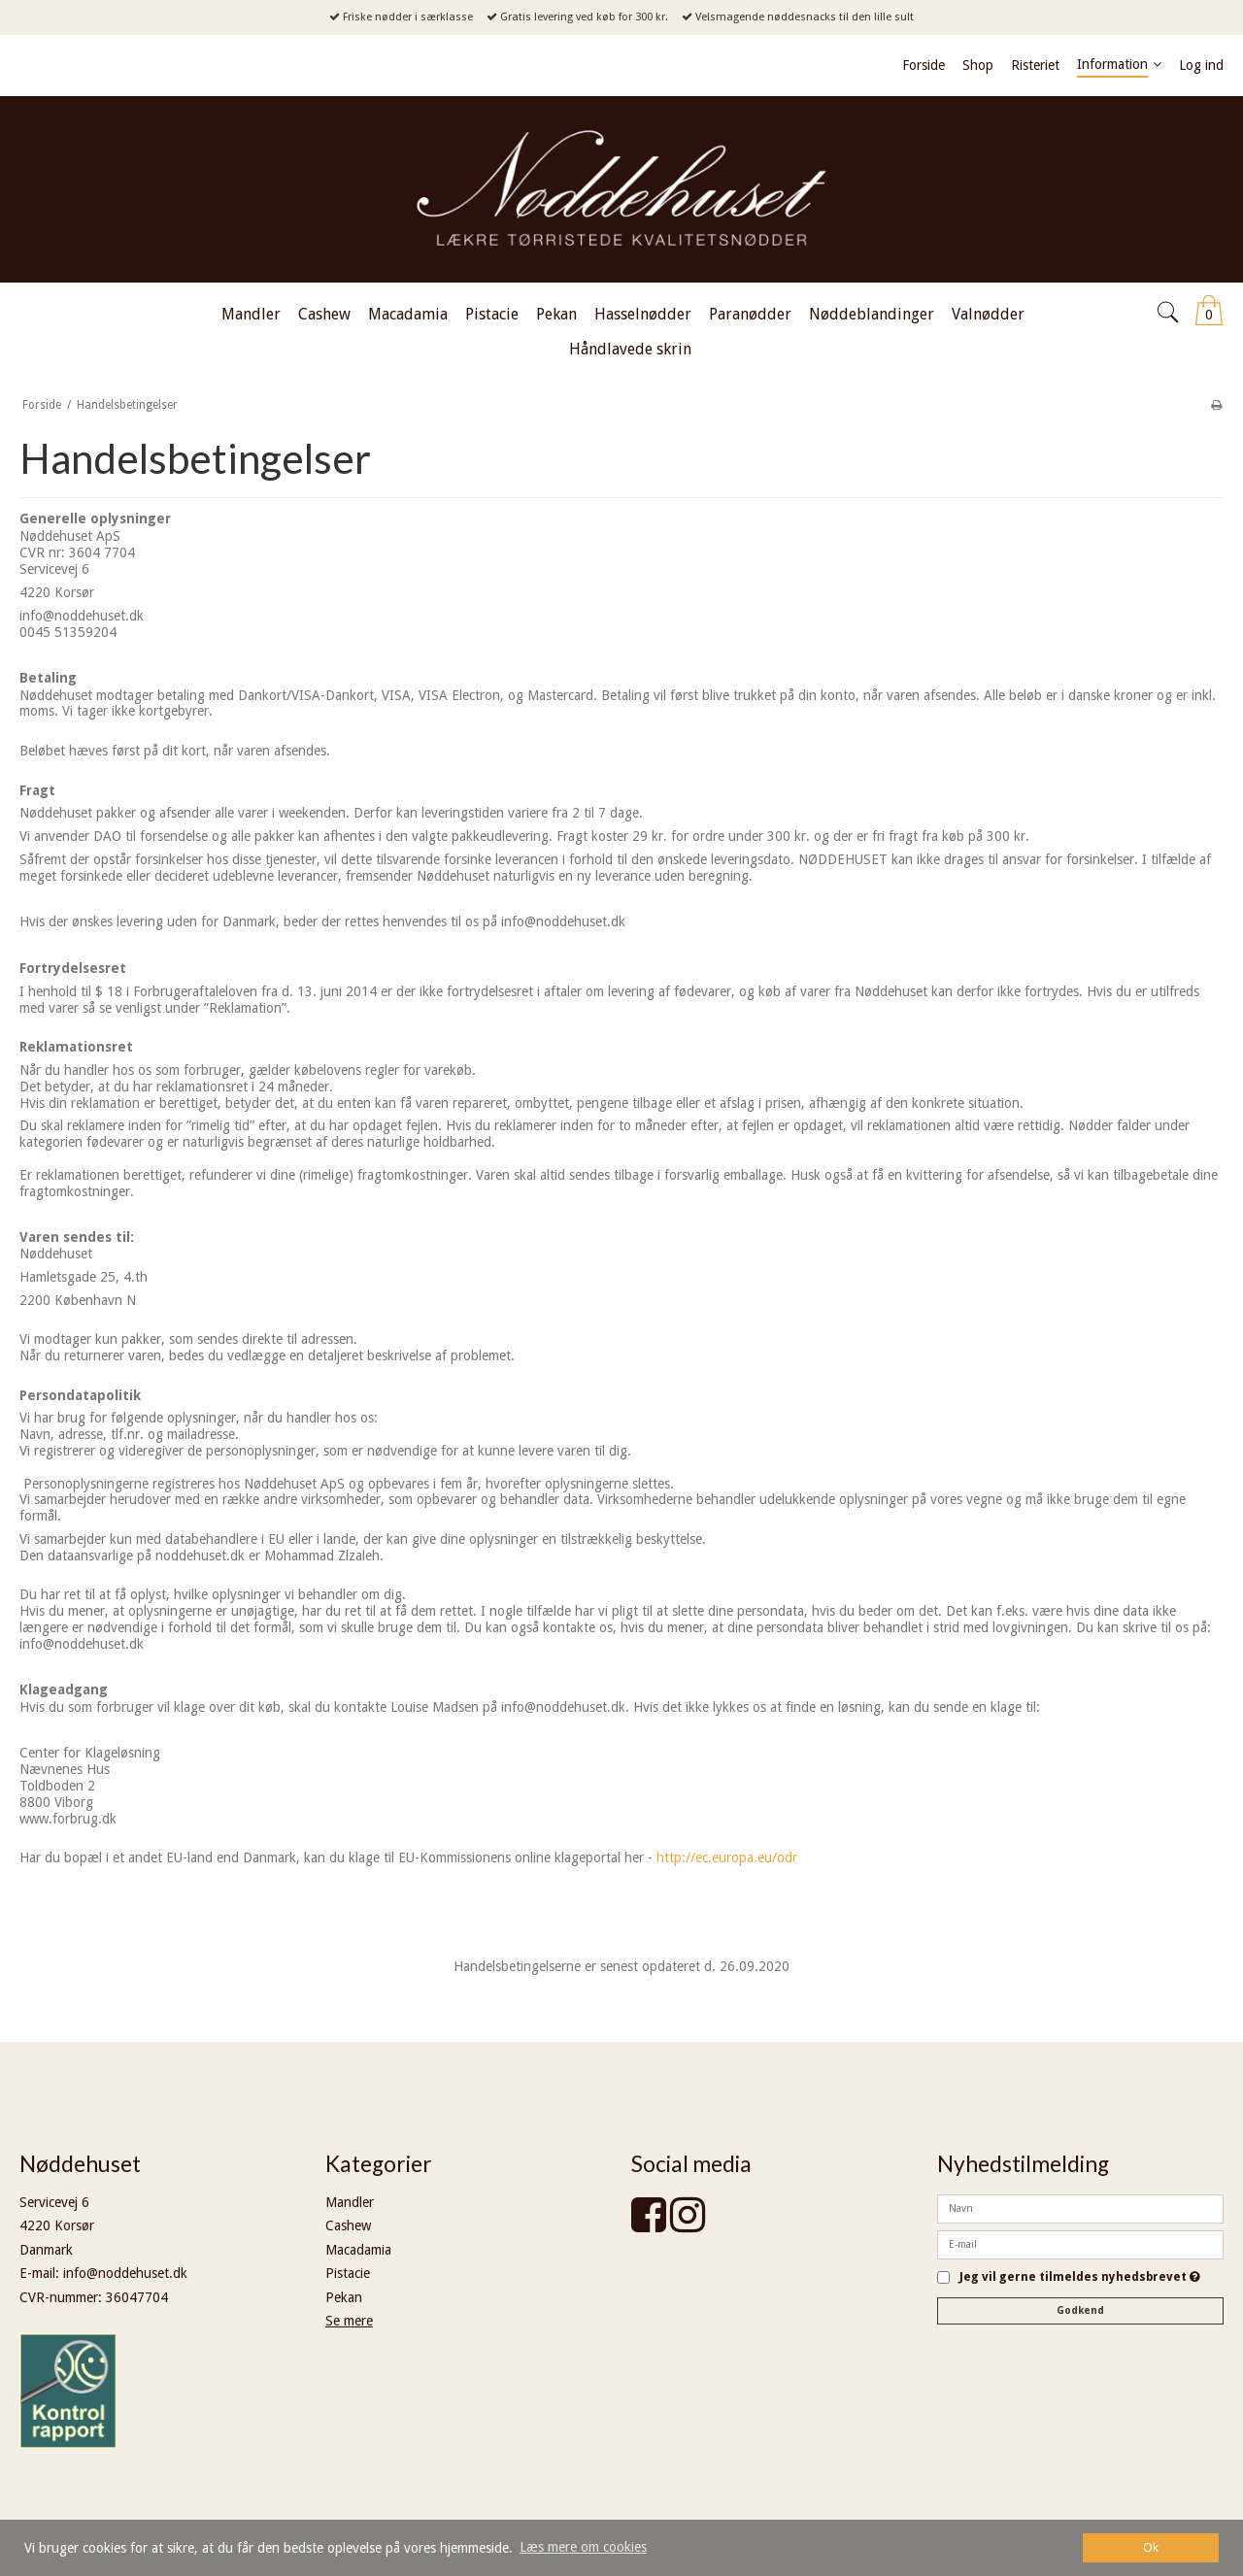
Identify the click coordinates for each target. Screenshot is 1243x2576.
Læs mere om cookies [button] (583, 2547)
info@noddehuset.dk (125, 2273)
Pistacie (347, 2273)
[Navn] (1080, 2207)
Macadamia (358, 2250)
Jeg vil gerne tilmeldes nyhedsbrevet (1079, 2277)
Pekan (343, 2297)
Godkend (1080, 2310)
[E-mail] (1080, 2243)
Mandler (349, 2202)
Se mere (349, 2320)
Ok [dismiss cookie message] (1151, 2547)
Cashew (348, 2225)
